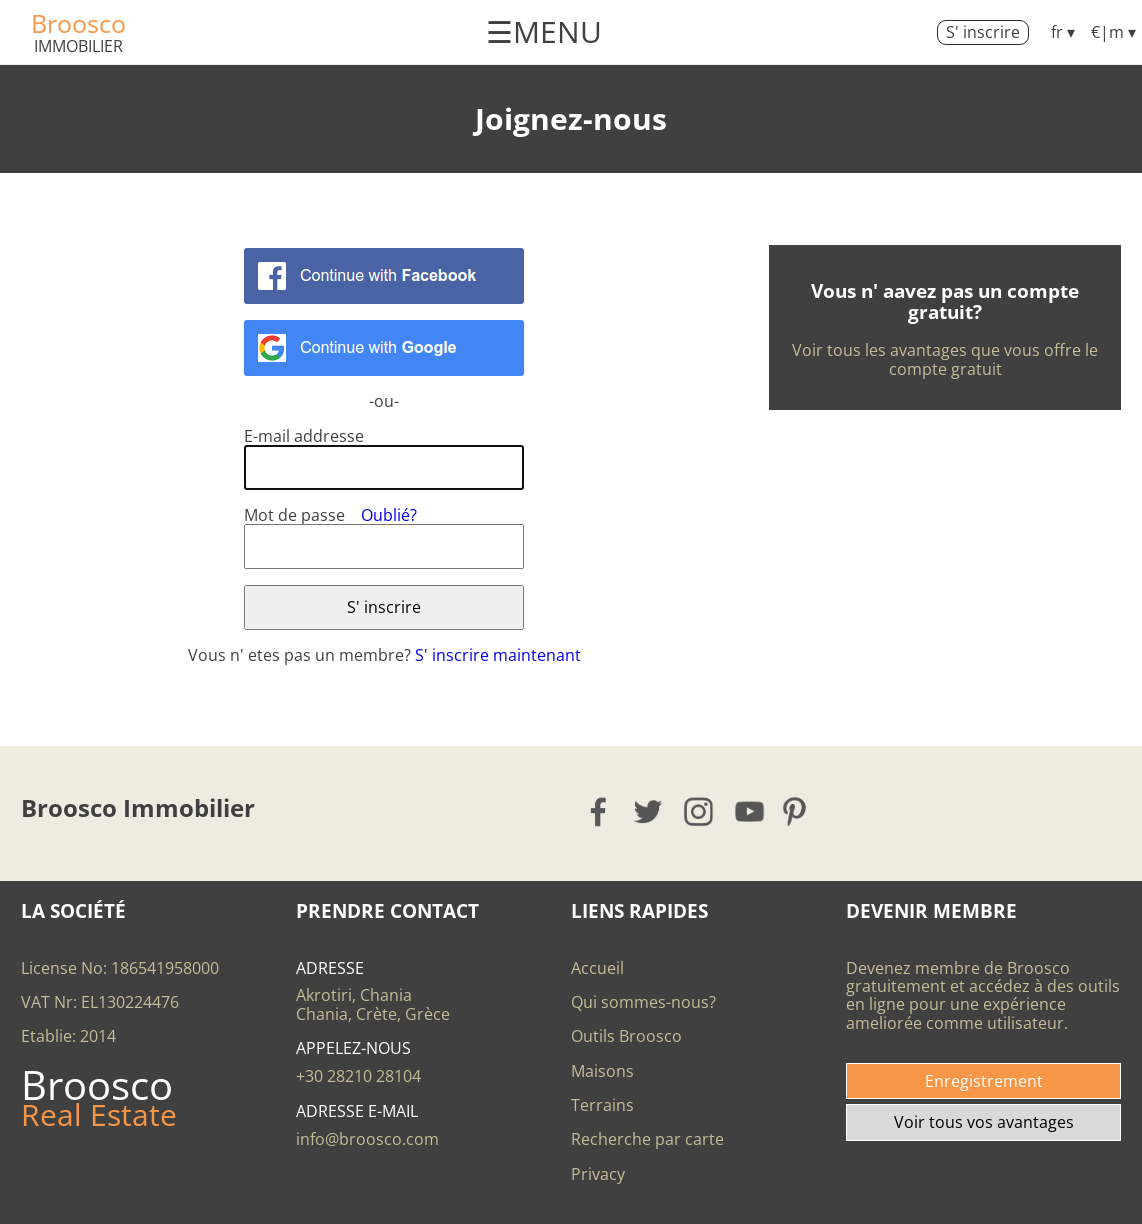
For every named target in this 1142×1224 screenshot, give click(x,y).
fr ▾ (1063, 32)
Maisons (602, 1071)
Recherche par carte (647, 1139)
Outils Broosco (626, 1036)
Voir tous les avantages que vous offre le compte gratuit (945, 359)
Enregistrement (984, 1081)
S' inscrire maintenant (498, 655)
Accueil (597, 968)
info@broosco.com (367, 1139)
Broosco (78, 23)
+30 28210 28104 (358, 1076)
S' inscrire (983, 32)
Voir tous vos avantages (984, 1122)
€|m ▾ (1113, 32)
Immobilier (78, 46)
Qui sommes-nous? (643, 1002)
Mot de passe (294, 515)
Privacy (598, 1174)
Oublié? (389, 515)
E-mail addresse (304, 436)
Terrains (602, 1105)
